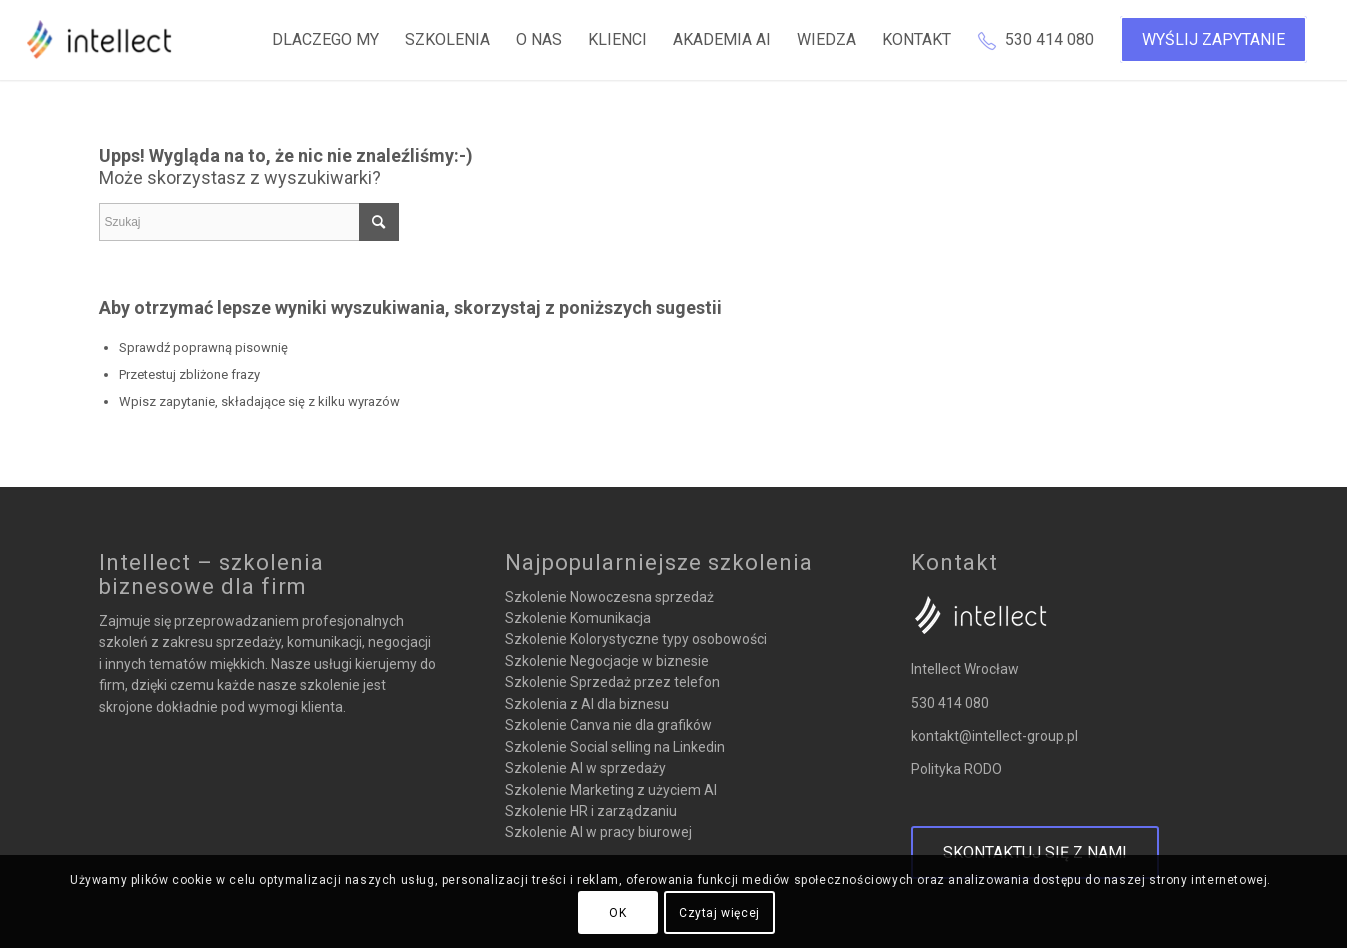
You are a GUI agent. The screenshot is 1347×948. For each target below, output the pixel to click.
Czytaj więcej (719, 913)
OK (617, 913)
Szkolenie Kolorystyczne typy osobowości (636, 639)
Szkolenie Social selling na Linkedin (615, 747)
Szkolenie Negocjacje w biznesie (607, 661)
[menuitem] (325, 40)
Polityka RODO (956, 769)
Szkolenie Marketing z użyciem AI (611, 790)
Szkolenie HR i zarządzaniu (591, 811)
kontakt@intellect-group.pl (994, 736)
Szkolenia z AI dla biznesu (587, 704)
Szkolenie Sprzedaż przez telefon (612, 682)
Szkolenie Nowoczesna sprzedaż (609, 597)
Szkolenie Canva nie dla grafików (608, 725)
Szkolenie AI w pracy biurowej (598, 832)
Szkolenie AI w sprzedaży (585, 768)
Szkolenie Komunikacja (578, 618)
